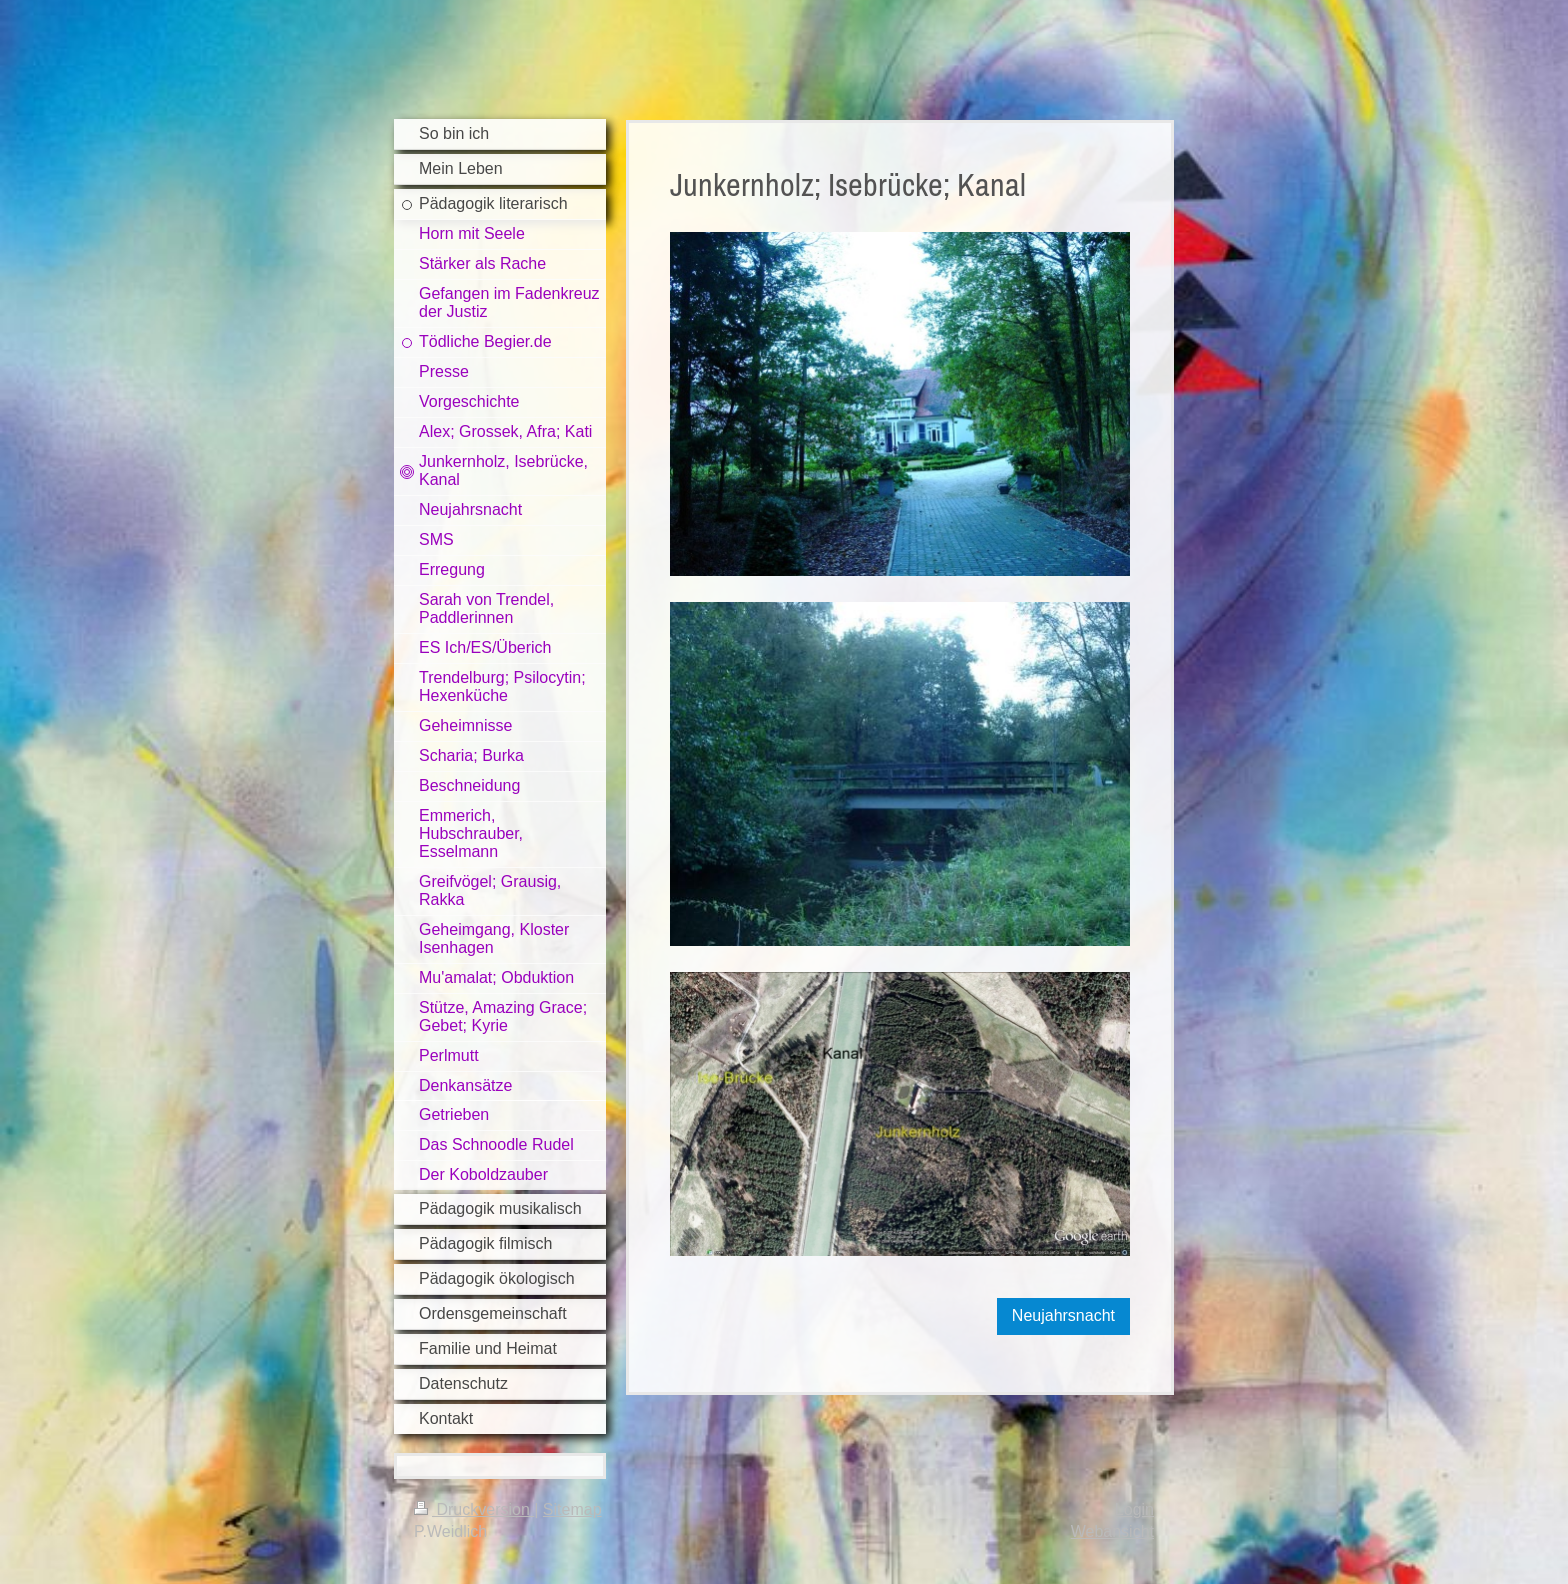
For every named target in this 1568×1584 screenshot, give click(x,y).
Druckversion (474, 1509)
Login (1134, 1509)
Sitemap (572, 1509)
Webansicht (1112, 1531)
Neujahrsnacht (1063, 1315)
